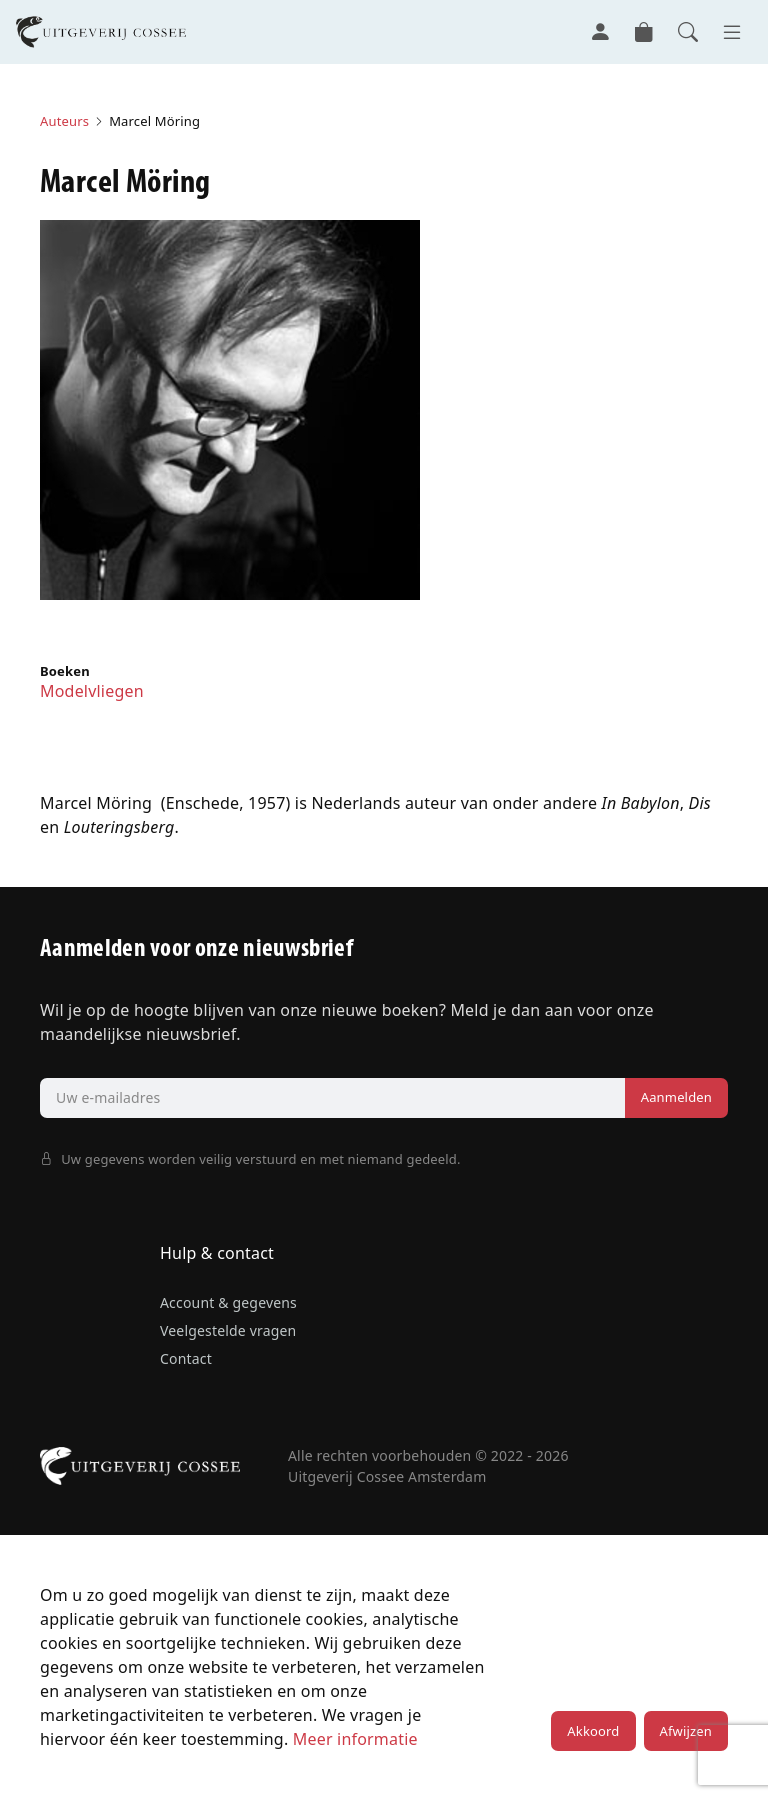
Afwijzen (686, 1731)
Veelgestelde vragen (228, 1330)
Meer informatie (355, 1739)
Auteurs (64, 121)
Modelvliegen (92, 691)
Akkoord (593, 1731)
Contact (186, 1358)
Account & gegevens (228, 1302)
